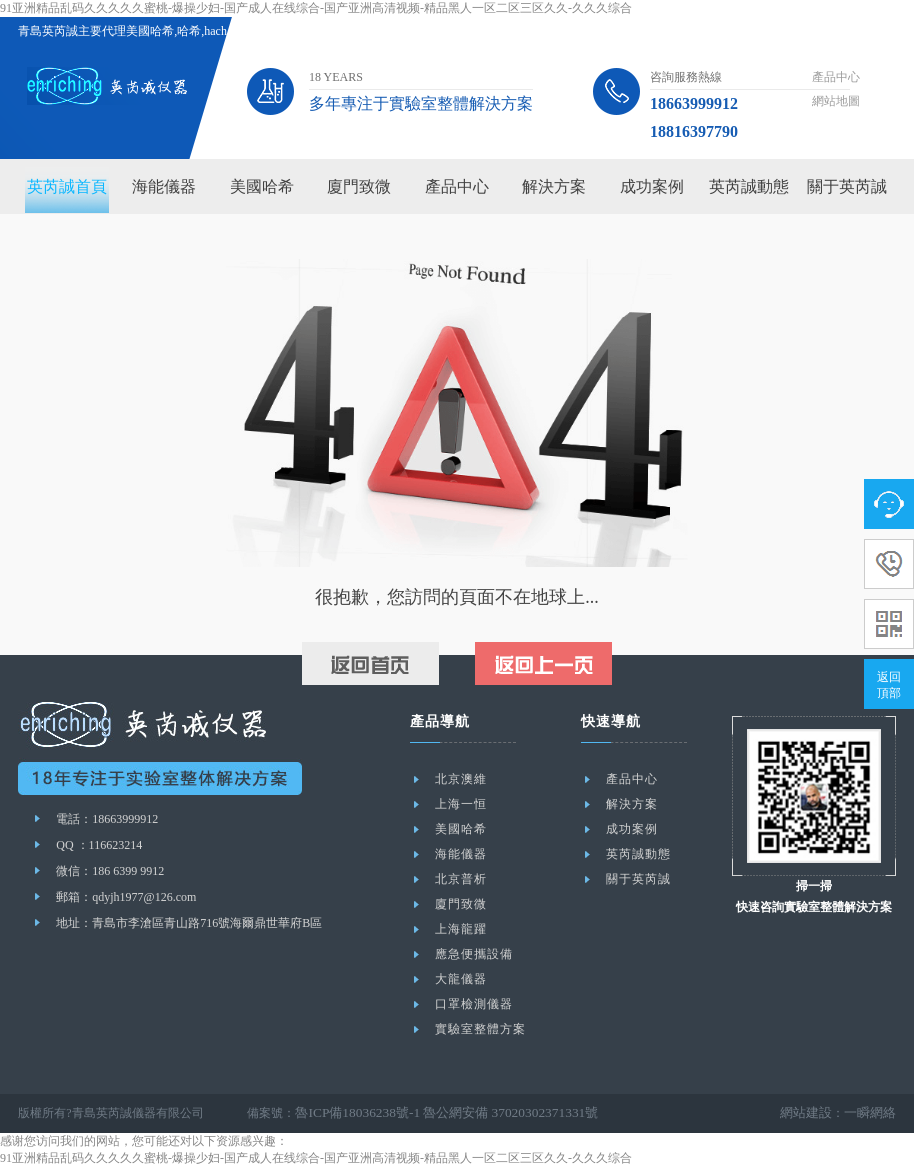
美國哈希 (262, 186)
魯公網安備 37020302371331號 (490, 1113)
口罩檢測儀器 (474, 1004)
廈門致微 (359, 186)
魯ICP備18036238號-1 (351, 1113)
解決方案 (554, 186)
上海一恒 (461, 804)
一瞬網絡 (872, 1113)
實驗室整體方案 (480, 1029)
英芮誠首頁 (67, 186)
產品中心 (836, 77)
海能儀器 (164, 186)
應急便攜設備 (474, 954)
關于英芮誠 (847, 186)
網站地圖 (836, 101)
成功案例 (652, 186)
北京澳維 (461, 779)
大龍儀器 (461, 979)
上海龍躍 (461, 929)
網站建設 (812, 1113)
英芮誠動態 (749, 186)
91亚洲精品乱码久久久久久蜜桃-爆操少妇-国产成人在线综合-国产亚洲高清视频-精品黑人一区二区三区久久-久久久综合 (316, 8)
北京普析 (461, 879)
